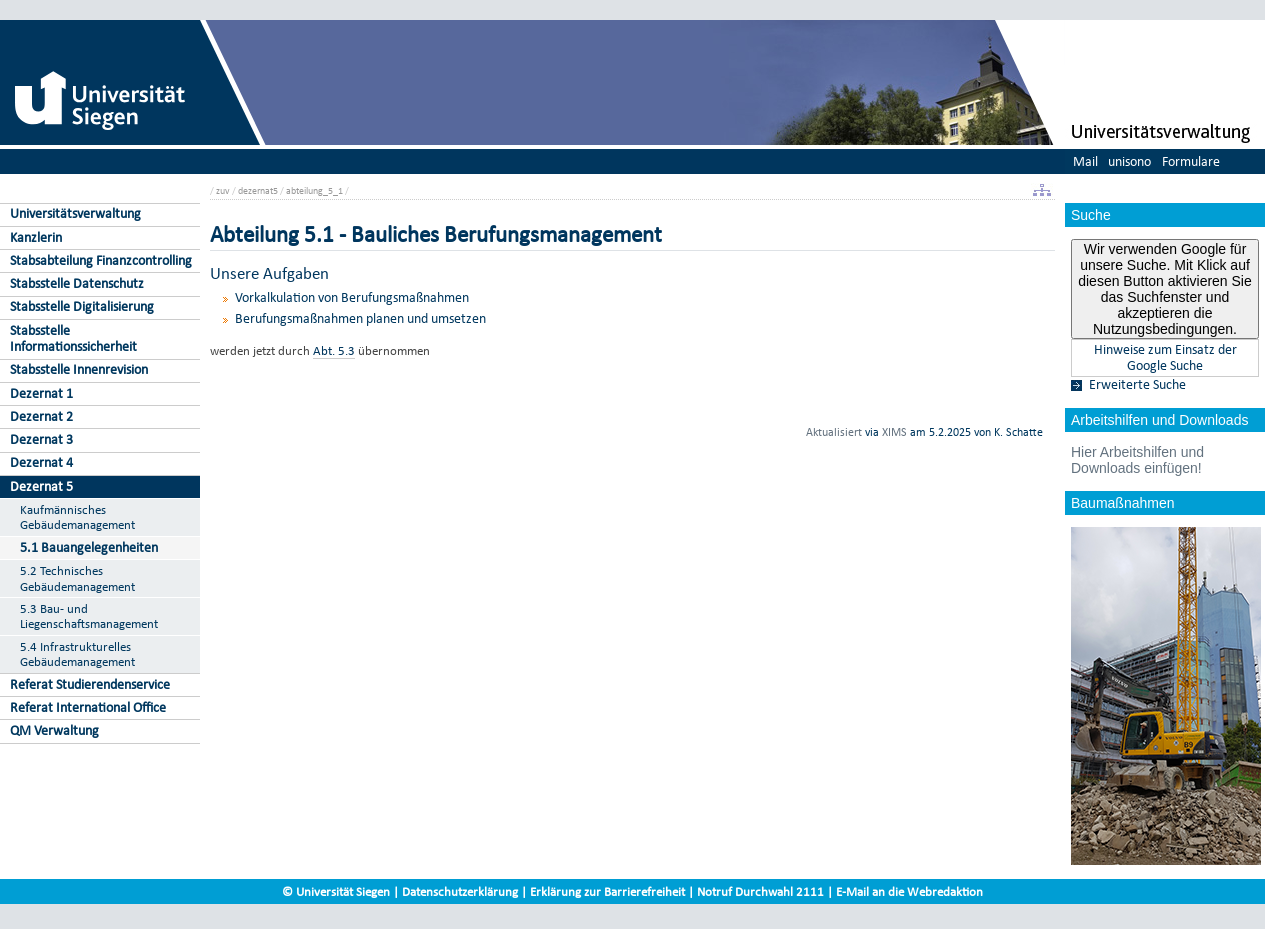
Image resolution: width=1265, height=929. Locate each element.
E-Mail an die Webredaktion (909, 891)
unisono (1129, 161)
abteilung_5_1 (314, 190)
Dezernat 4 (41, 462)
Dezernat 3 (41, 439)
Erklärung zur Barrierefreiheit (607, 891)
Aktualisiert (834, 432)
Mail (1085, 161)
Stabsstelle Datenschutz (77, 283)
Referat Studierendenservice (90, 684)
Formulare (1191, 161)
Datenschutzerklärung (460, 891)
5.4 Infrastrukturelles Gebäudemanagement (77, 654)
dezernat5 (258, 190)
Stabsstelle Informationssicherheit (73, 339)
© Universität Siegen (336, 891)
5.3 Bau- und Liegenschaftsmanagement (89, 616)
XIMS (894, 432)
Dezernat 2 (41, 416)
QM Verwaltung (54, 730)
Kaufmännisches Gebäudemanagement (77, 517)
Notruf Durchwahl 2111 (760, 891)
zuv (223, 190)
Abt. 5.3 (334, 350)
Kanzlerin (36, 237)
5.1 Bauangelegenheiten (89, 547)
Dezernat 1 (41, 393)
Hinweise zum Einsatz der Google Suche (1165, 358)
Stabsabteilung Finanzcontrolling (101, 260)
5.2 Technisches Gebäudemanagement (77, 578)
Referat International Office (88, 707)
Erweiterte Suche (1137, 385)
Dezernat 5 (41, 486)
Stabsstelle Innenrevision (79, 369)
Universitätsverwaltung (75, 213)
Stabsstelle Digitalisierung (82, 306)
